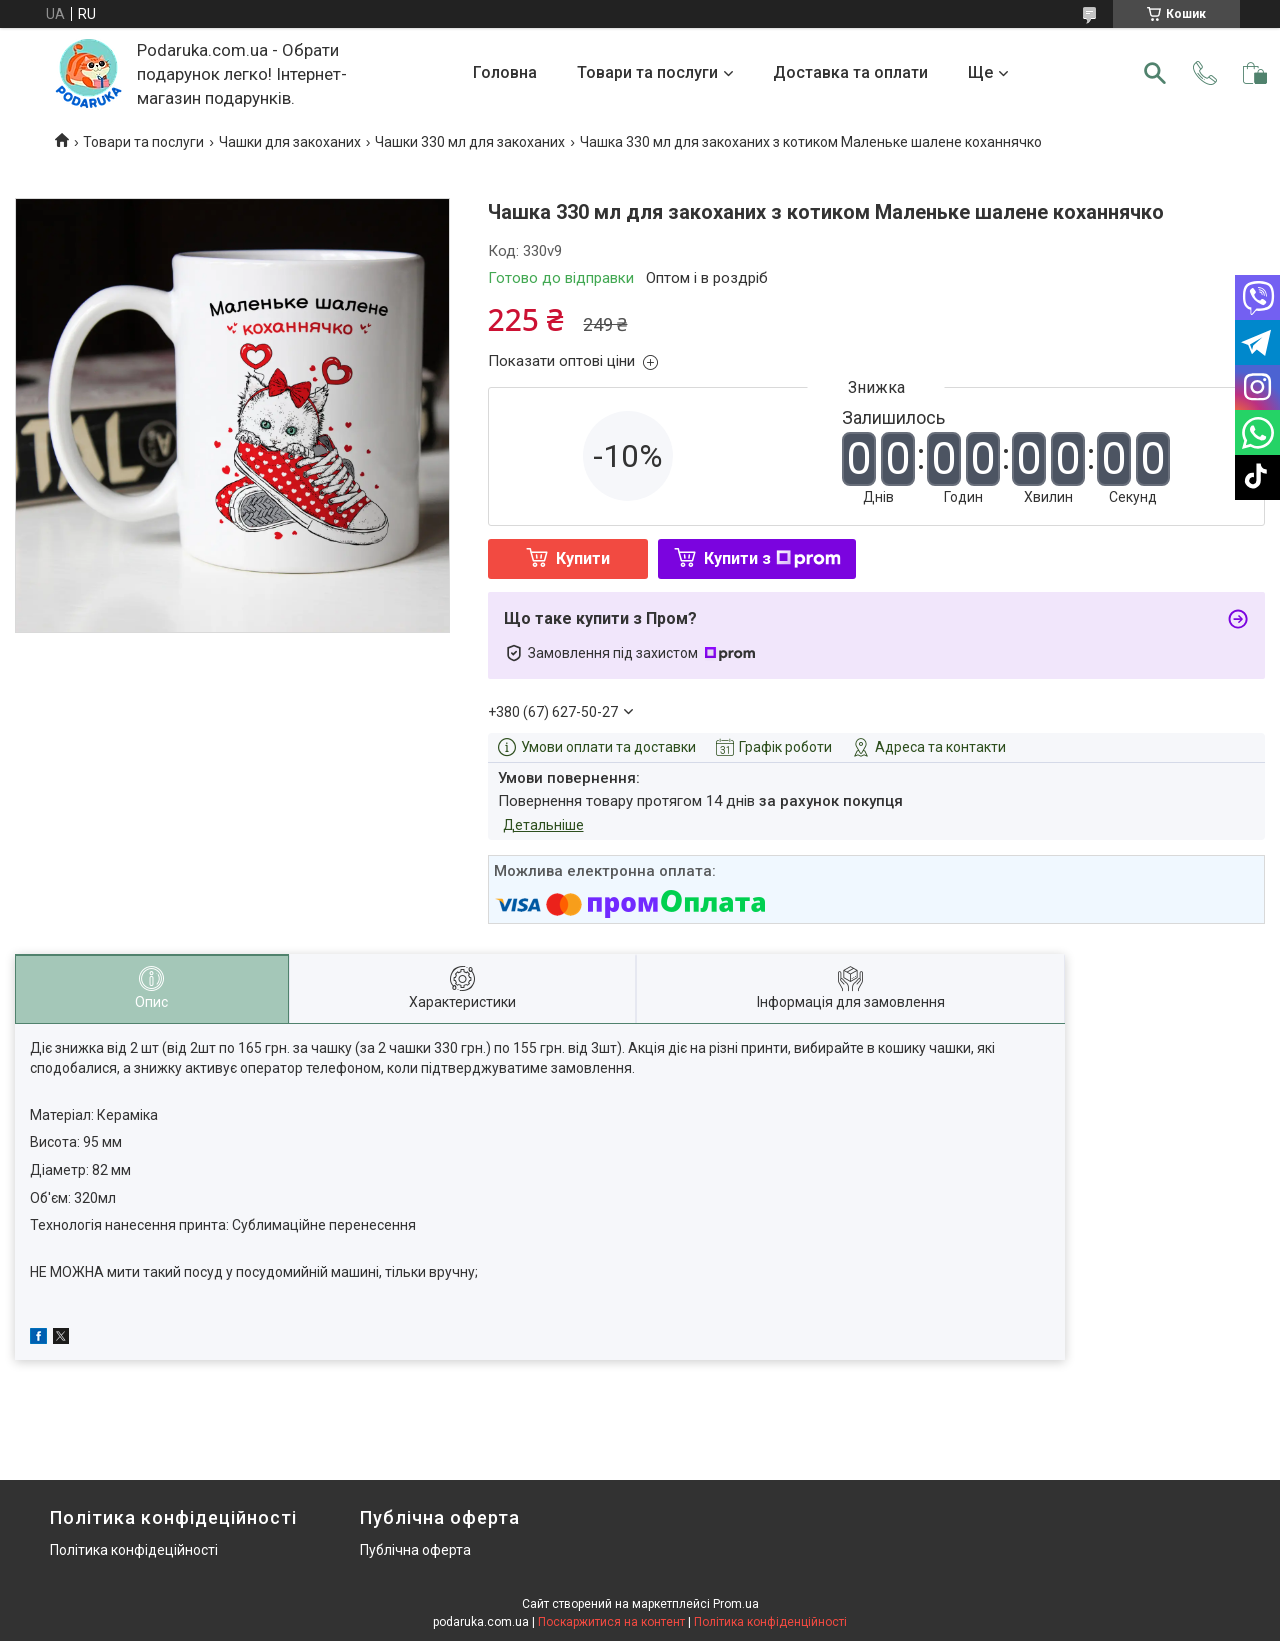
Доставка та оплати (850, 72)
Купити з (772, 558)
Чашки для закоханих (290, 142)
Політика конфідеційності (134, 1550)
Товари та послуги (647, 72)
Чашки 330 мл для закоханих (470, 142)
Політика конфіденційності (770, 1622)
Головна (505, 72)
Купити (583, 558)
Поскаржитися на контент (611, 1622)
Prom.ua (736, 1604)
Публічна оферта (415, 1550)
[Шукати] (1155, 73)
